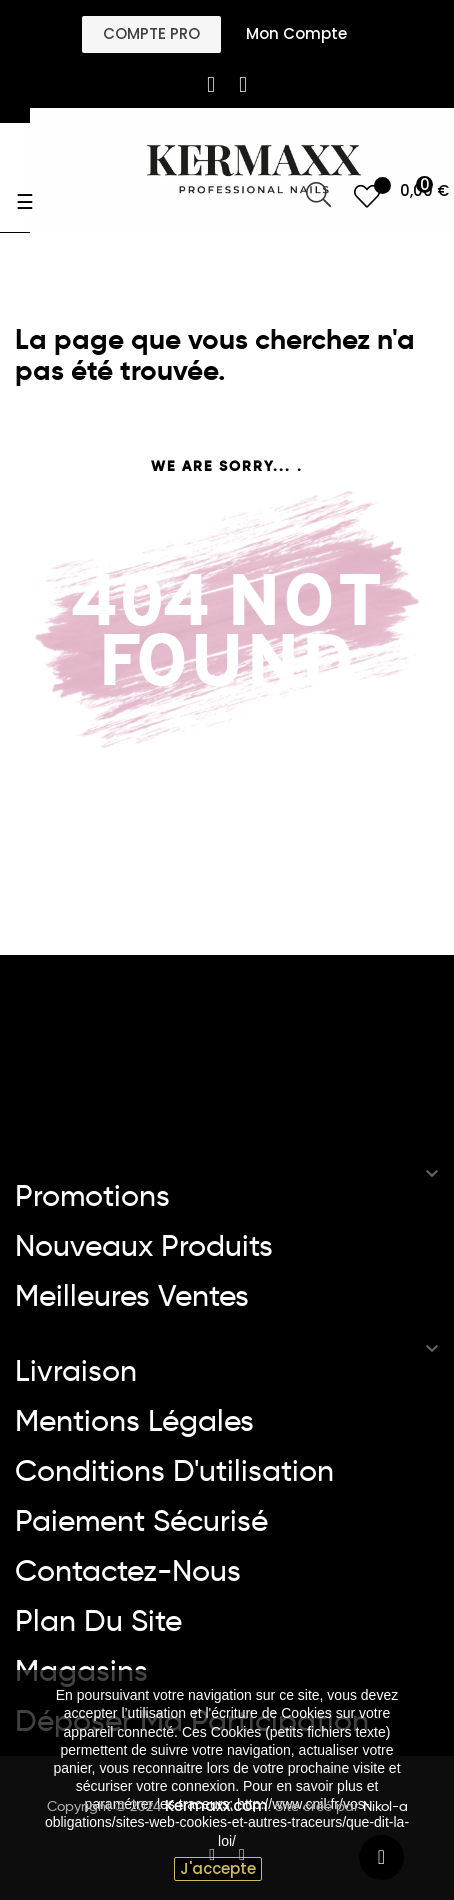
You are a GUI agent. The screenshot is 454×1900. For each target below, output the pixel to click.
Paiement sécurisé (141, 1521)
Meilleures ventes (132, 1296)
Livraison (76, 1371)
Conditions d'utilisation (174, 1471)
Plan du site (98, 1621)
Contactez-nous (128, 1571)
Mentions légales (134, 1421)
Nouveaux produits (144, 1246)
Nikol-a (383, 1806)
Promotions (92, 1196)
